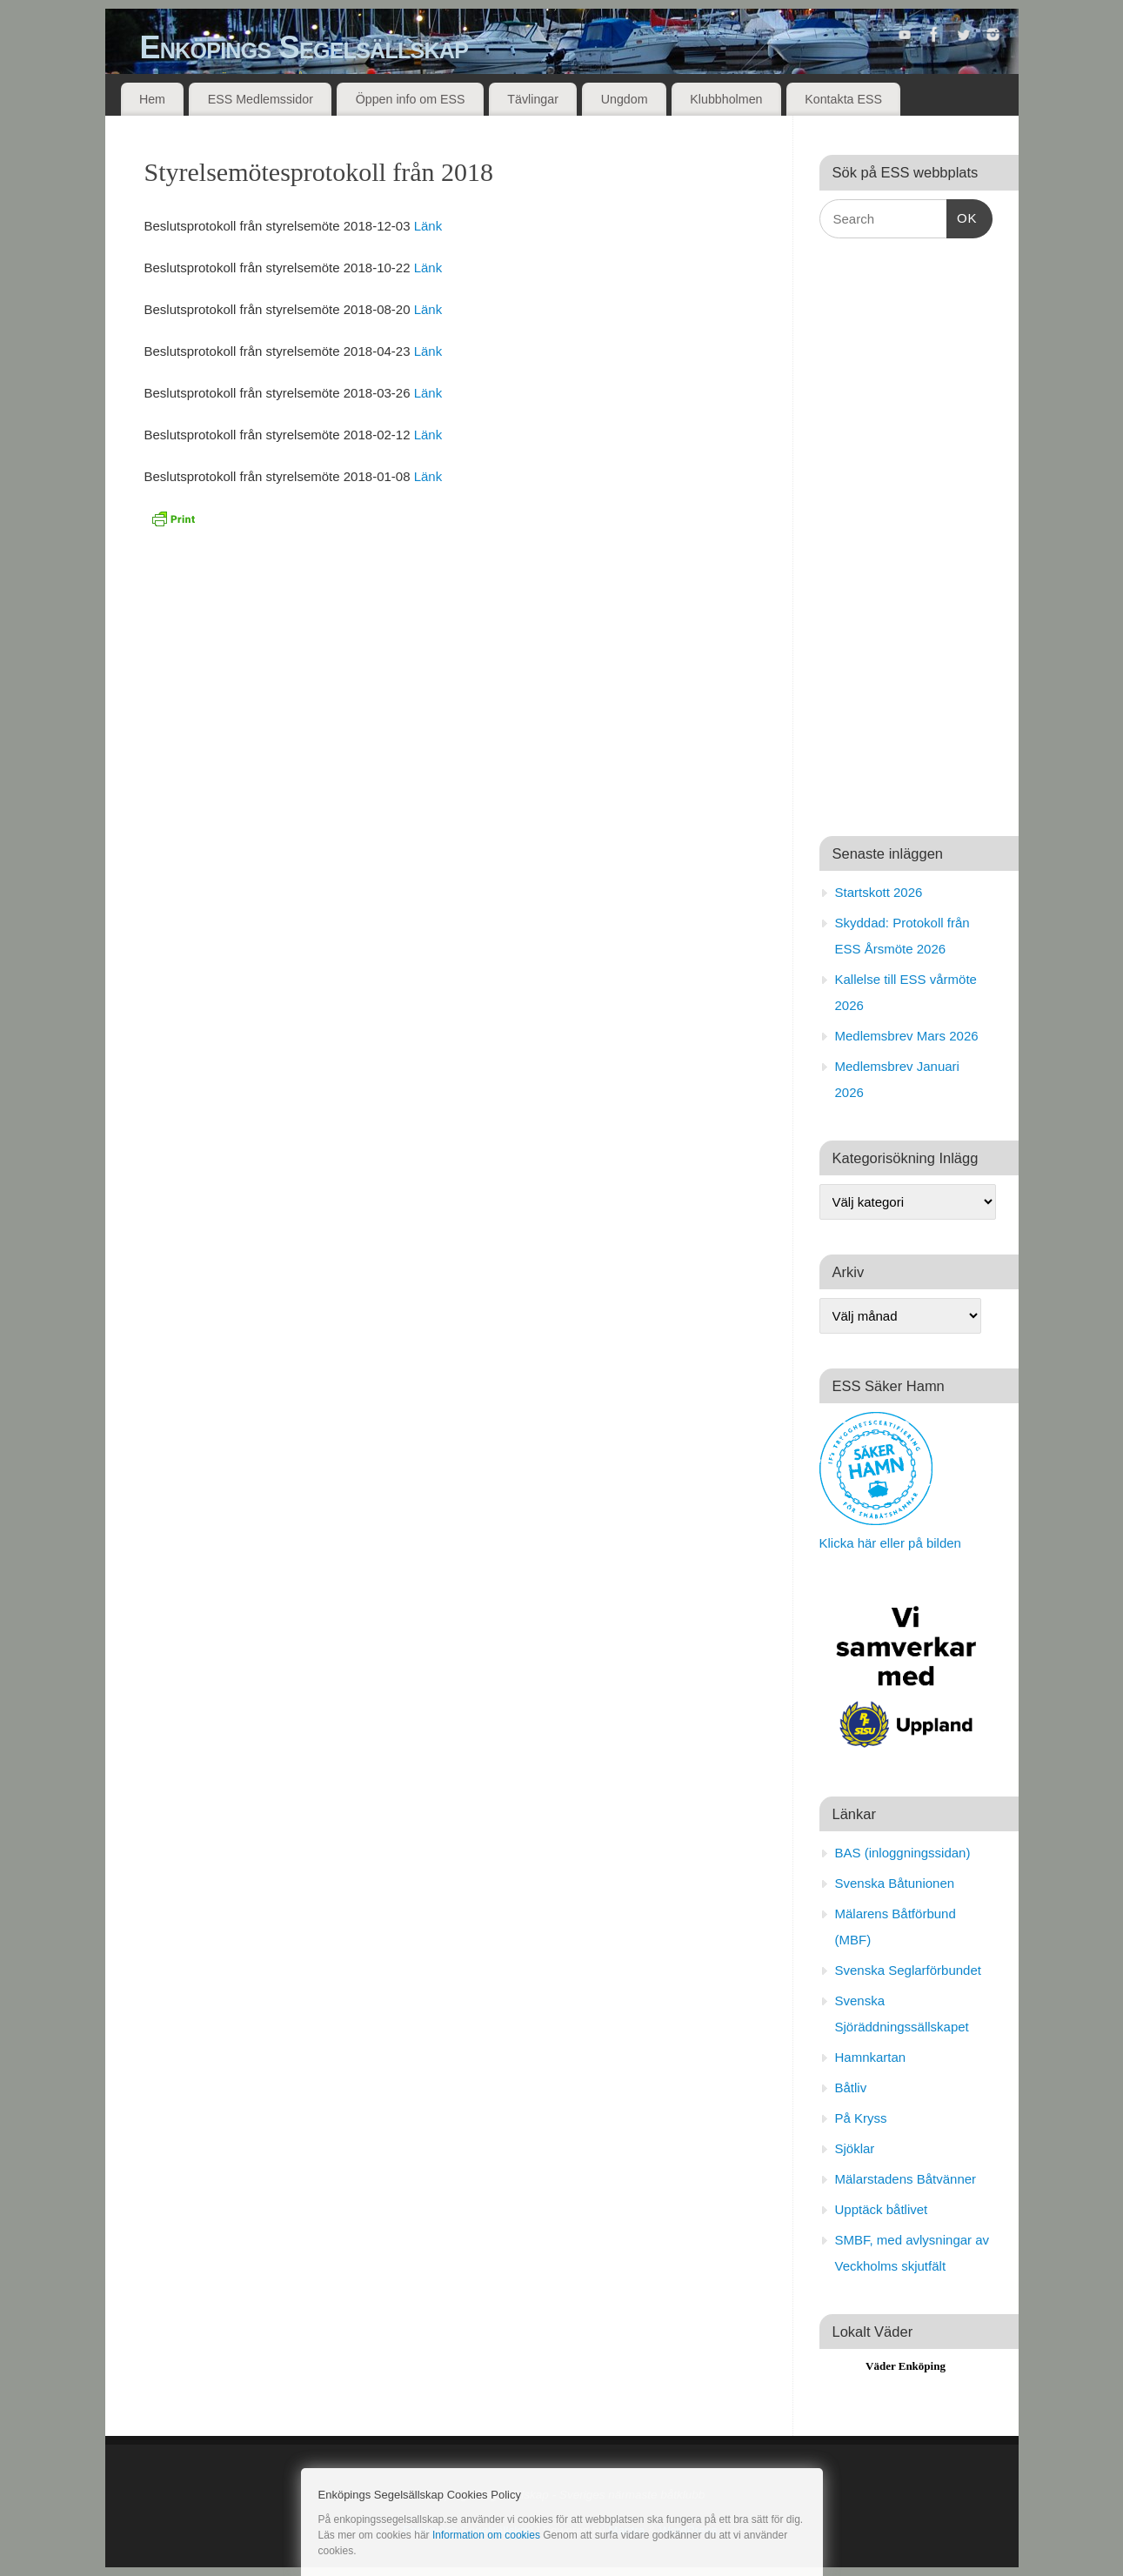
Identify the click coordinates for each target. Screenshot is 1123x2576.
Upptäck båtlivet (881, 2209)
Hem (152, 99)
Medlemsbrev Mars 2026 (907, 1035)
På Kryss (861, 2118)
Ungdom (624, 99)
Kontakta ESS (843, 99)
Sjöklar (855, 2148)
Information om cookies (486, 2535)
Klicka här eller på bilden (890, 1543)
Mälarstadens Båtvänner (906, 2178)
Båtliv (851, 2087)
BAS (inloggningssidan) (903, 1852)
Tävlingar (532, 99)
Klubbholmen (726, 99)
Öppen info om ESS (410, 99)
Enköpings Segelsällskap (304, 47)
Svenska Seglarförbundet (908, 1970)
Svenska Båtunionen (895, 1883)
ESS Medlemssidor (260, 99)
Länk (428, 225)
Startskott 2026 (879, 892)
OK (962, 215)
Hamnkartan (870, 2057)
